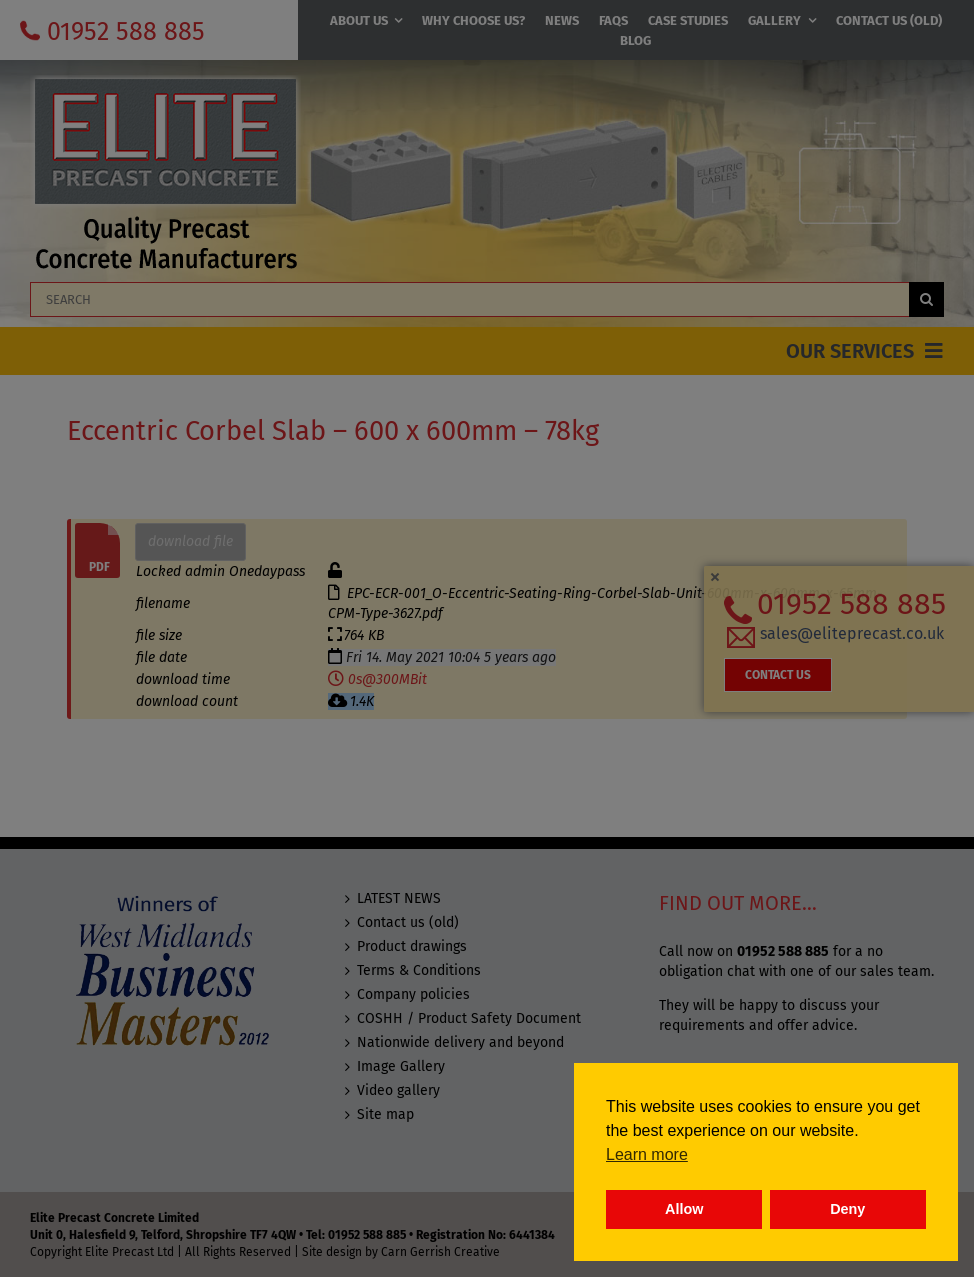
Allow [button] (684, 1209)
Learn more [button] (647, 1154)
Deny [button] (847, 1209)
